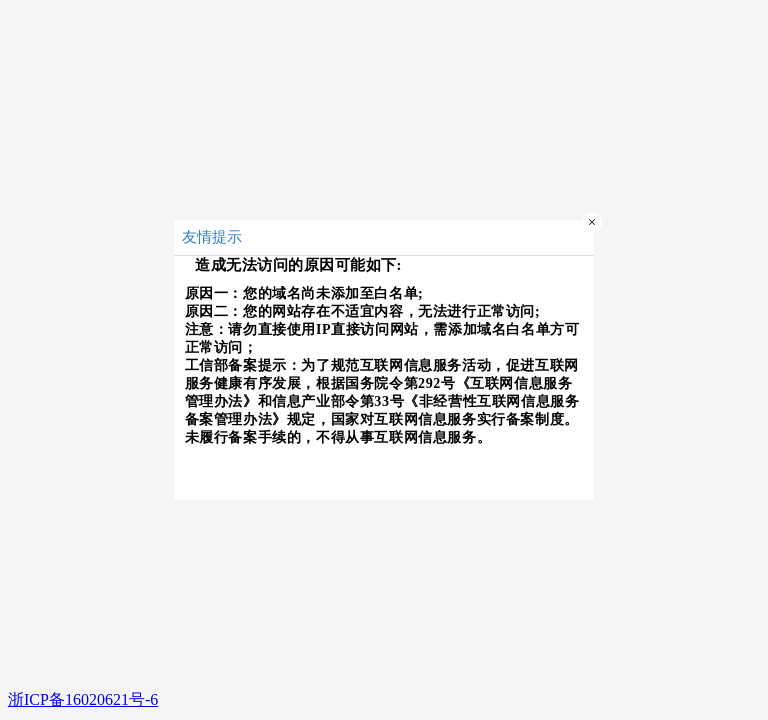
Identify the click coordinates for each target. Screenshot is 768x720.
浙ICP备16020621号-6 (83, 699)
